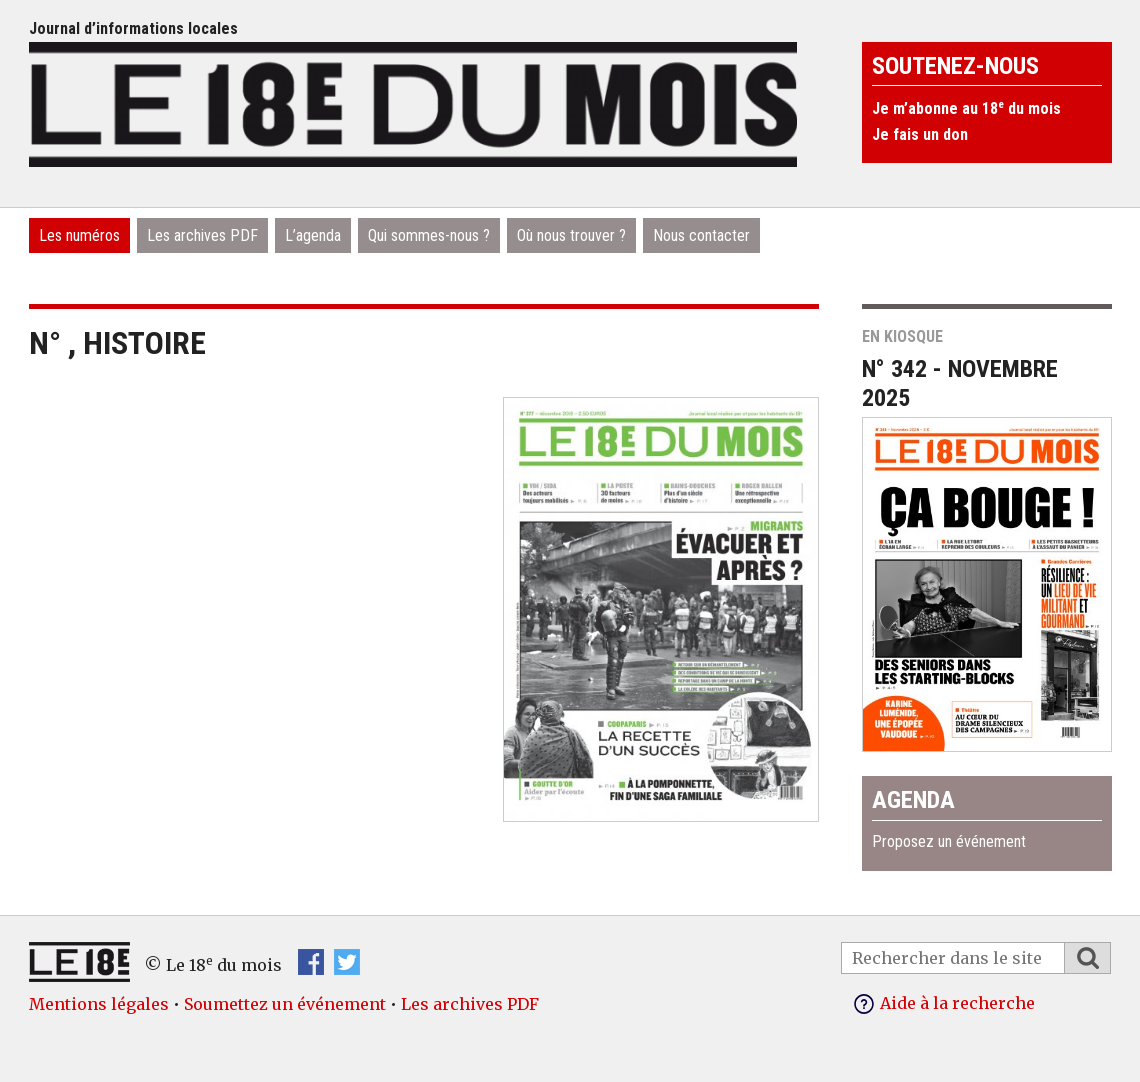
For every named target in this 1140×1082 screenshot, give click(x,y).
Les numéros (79, 235)
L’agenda (313, 235)
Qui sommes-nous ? (429, 235)
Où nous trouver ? (571, 235)
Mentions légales (99, 1004)
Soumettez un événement (285, 1004)
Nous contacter (701, 235)
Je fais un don (920, 134)
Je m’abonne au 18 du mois (966, 108)
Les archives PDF (202, 235)
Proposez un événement (949, 841)
